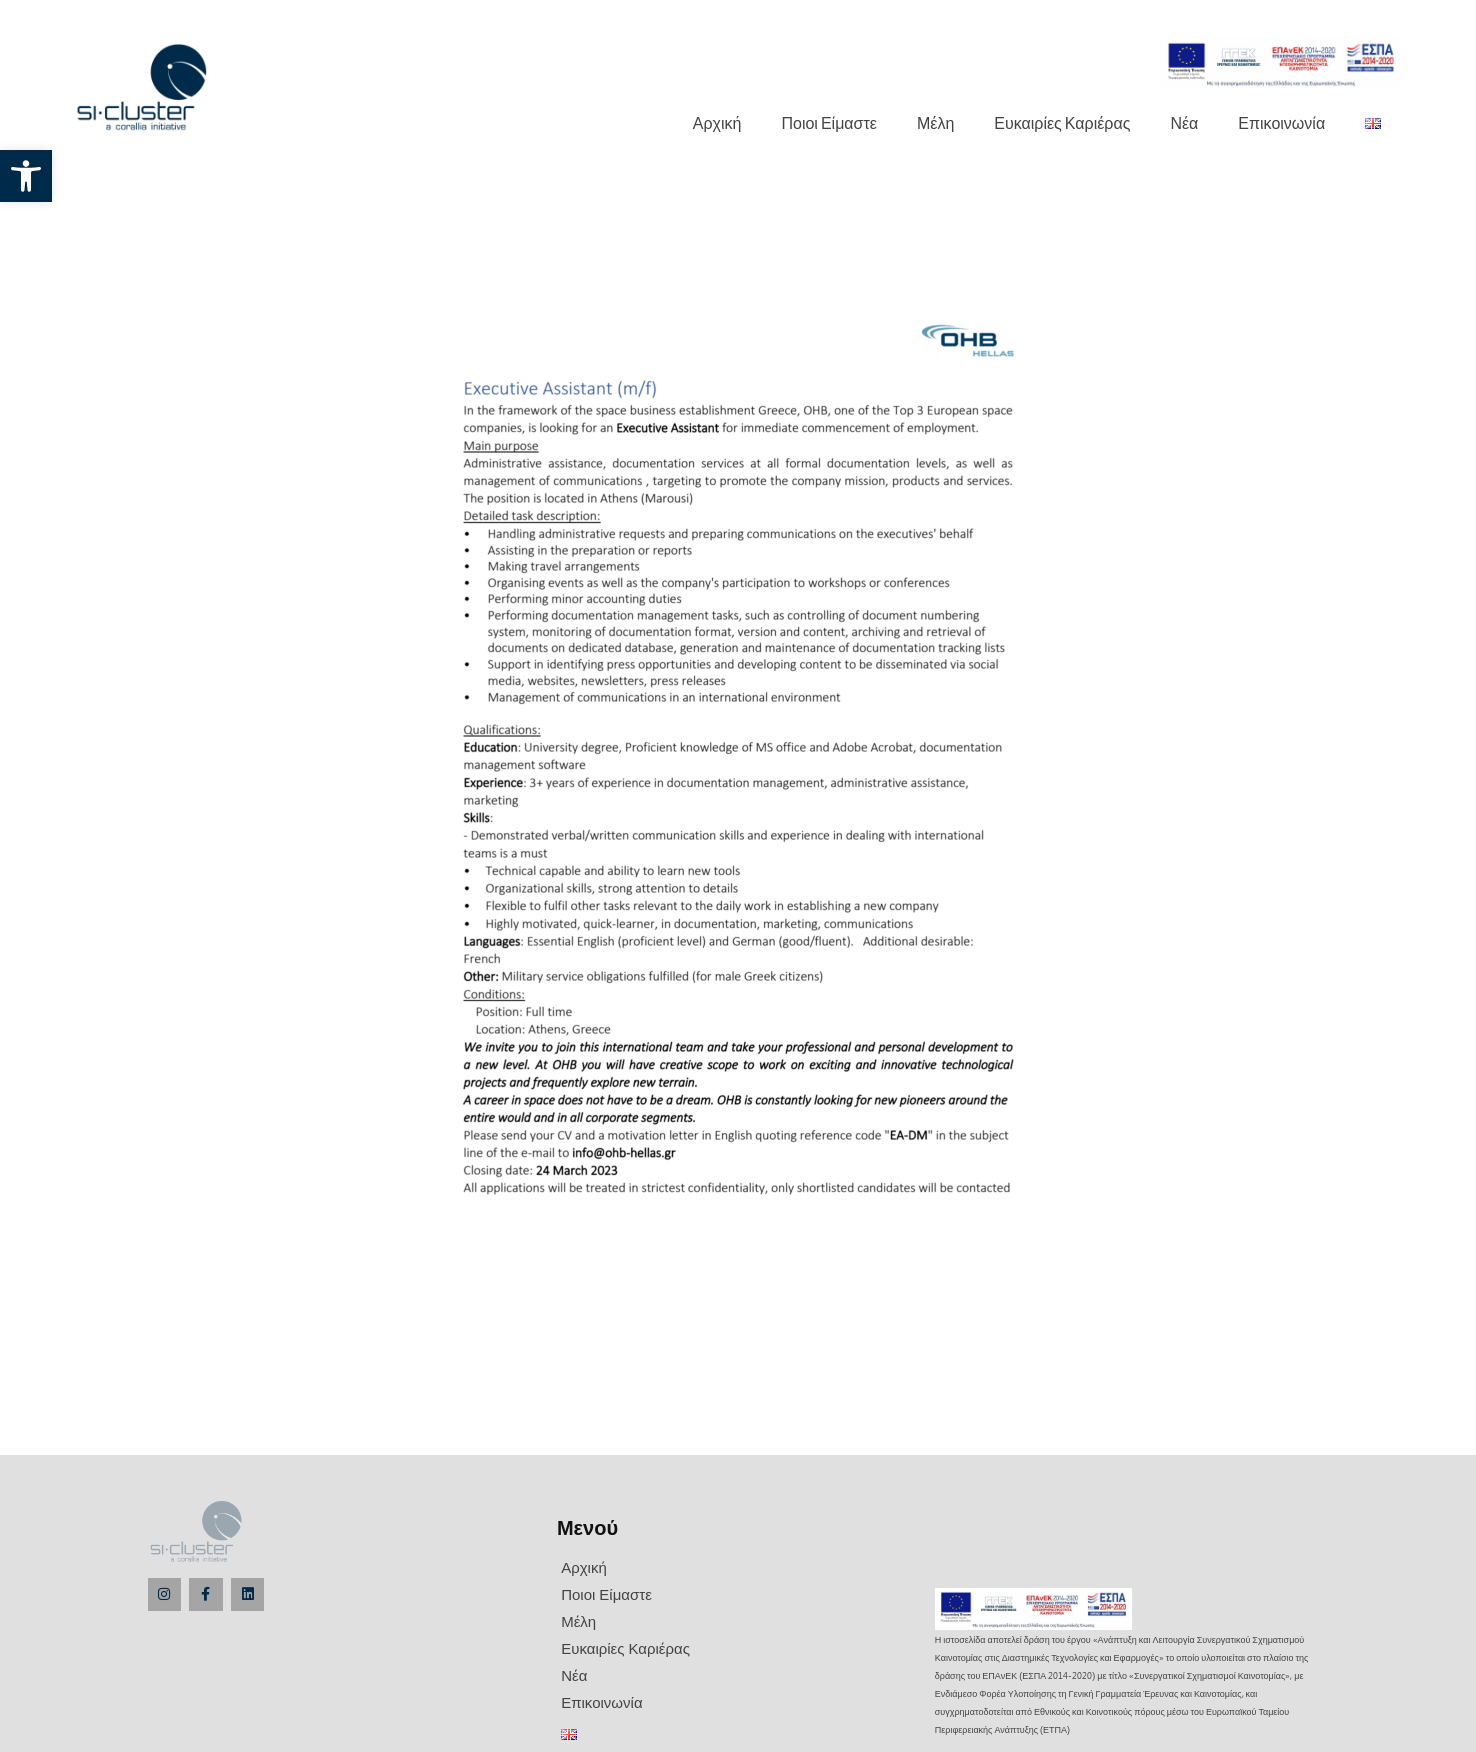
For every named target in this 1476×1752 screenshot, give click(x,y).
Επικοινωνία (1281, 123)
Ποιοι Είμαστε (828, 123)
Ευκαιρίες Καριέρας (1062, 123)
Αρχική (717, 123)
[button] (26, 176)
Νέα (1184, 123)
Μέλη (935, 123)
